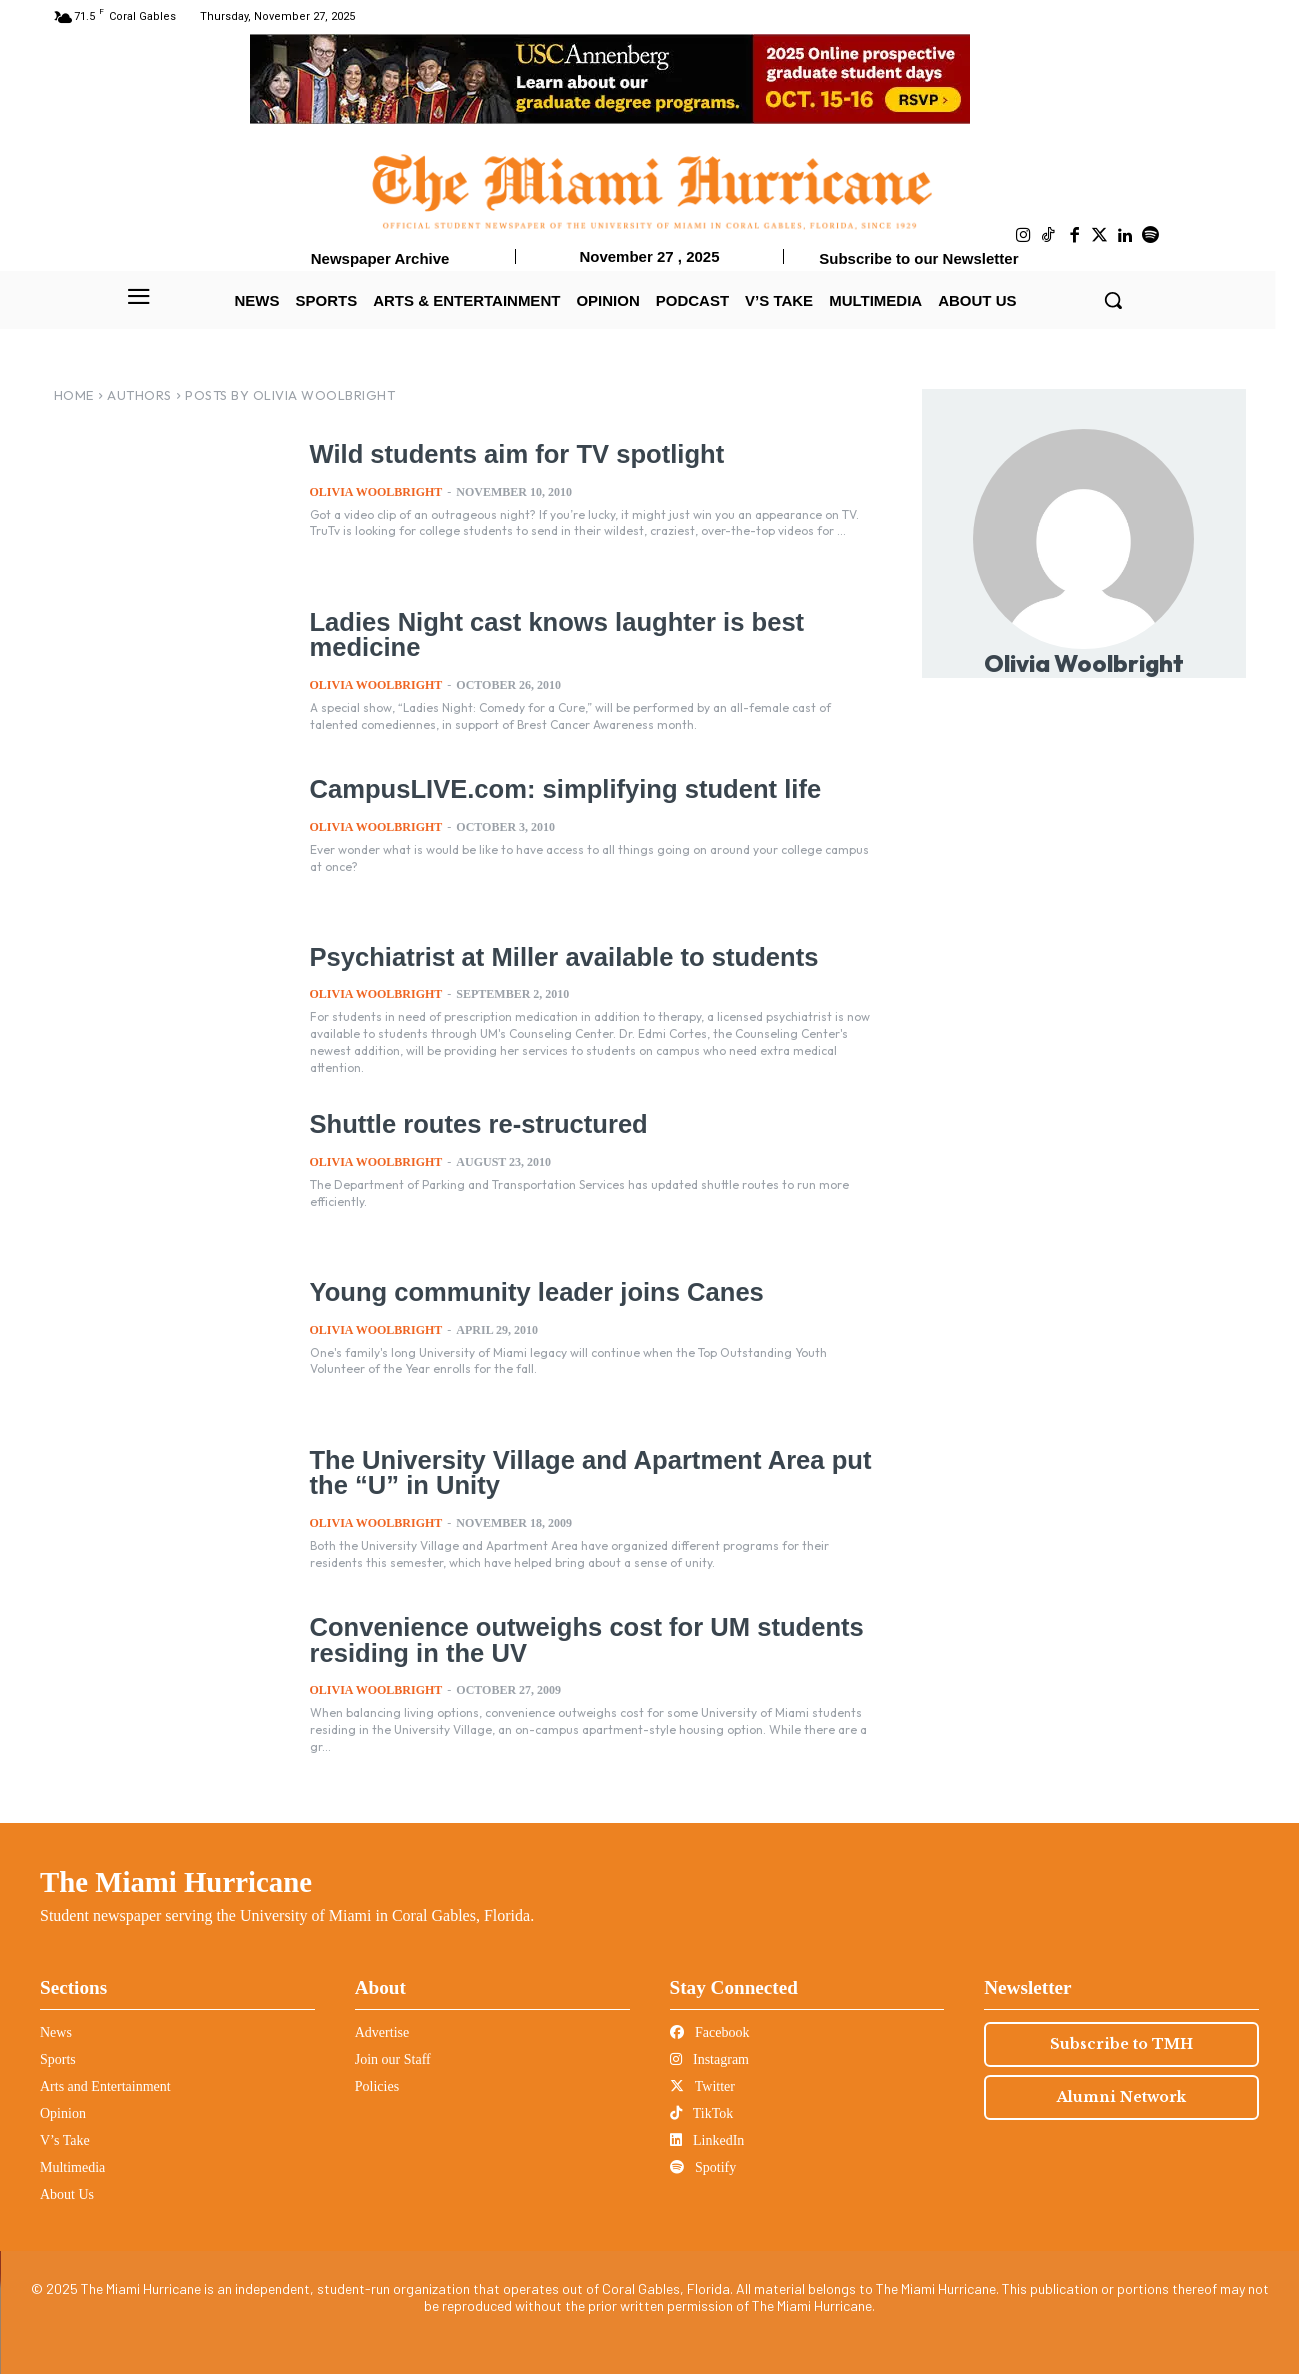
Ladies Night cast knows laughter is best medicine (551, 634)
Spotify (703, 2167)
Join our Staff (393, 2059)
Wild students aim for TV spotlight (512, 454)
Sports (58, 2059)
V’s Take (65, 2140)
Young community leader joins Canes (532, 1292)
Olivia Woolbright (376, 491)
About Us (67, 2194)
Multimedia (72, 2167)
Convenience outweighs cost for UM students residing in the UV (581, 1639)
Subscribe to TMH (1121, 2044)
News (56, 2032)
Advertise (382, 2032)
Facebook (710, 2032)
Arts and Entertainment (105, 2086)
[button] (1113, 300)
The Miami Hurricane (176, 1882)
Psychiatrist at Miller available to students (558, 957)
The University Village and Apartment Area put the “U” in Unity (584, 1472)
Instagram (709, 2059)
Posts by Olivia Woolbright (290, 395)
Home (74, 395)
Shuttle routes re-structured (475, 1124)
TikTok (702, 2113)
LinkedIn (707, 2140)
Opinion (63, 2113)
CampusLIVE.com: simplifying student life (560, 789)
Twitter (702, 2086)
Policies (377, 2086)
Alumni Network (1121, 2097)
